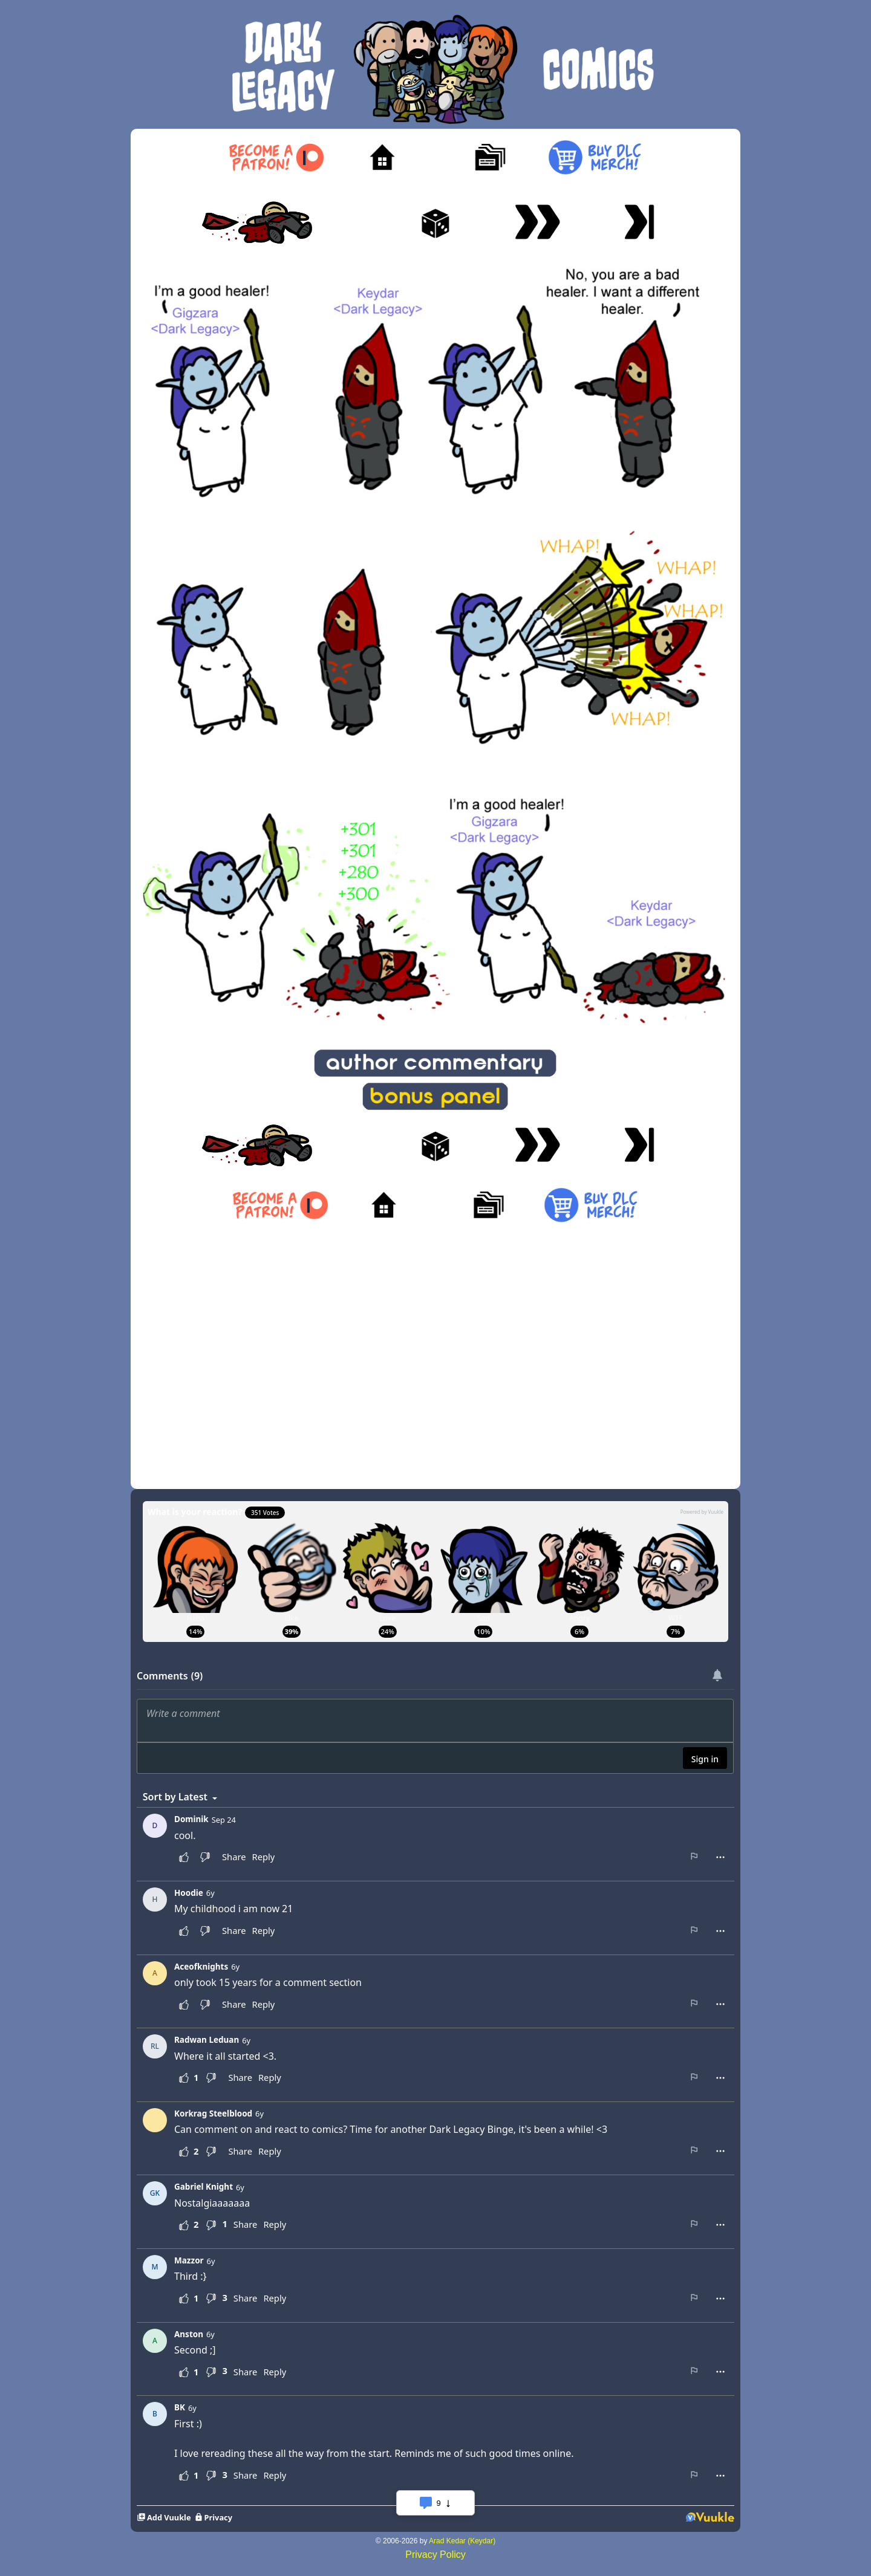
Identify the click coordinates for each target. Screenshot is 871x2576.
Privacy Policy (435, 2554)
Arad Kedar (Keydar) (462, 2541)
